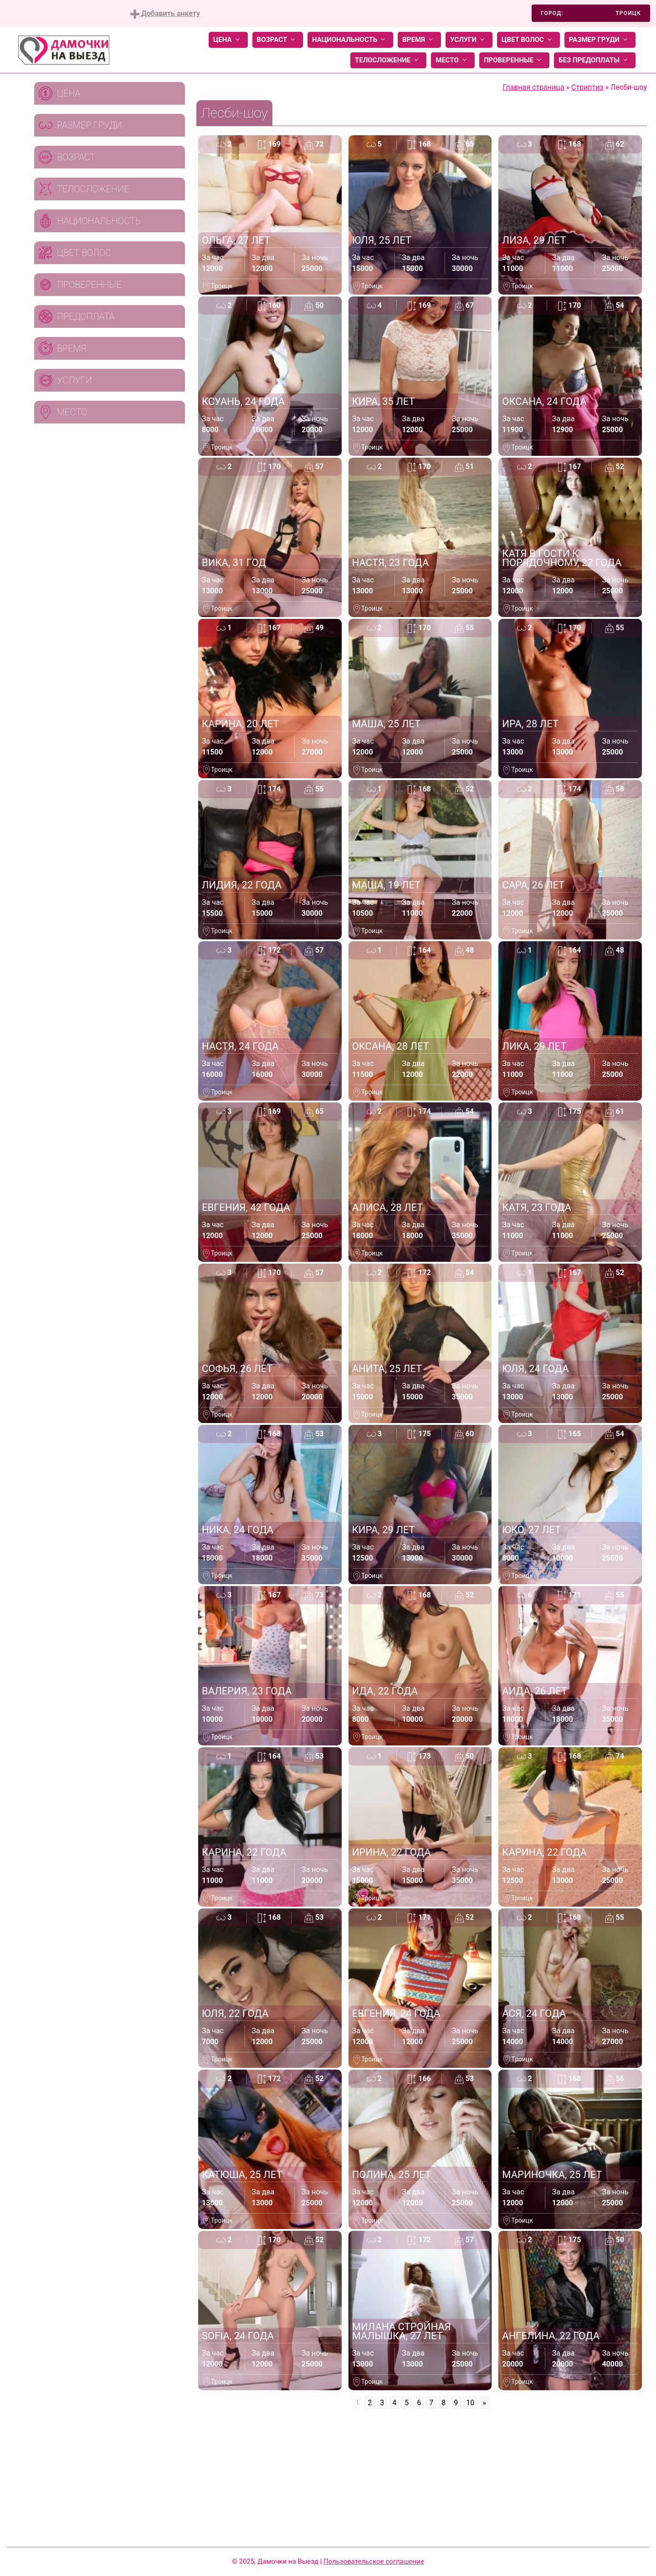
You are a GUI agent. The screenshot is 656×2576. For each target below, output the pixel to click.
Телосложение (388, 60)
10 (470, 2402)
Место (453, 60)
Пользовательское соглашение (373, 2561)
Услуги (469, 40)
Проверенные (514, 60)
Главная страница (533, 87)
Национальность (350, 40)
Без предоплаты (595, 60)
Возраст (277, 40)
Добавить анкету (165, 14)
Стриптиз (587, 87)
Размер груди (600, 40)
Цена (228, 40)
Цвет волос (528, 40)
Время (419, 40)
